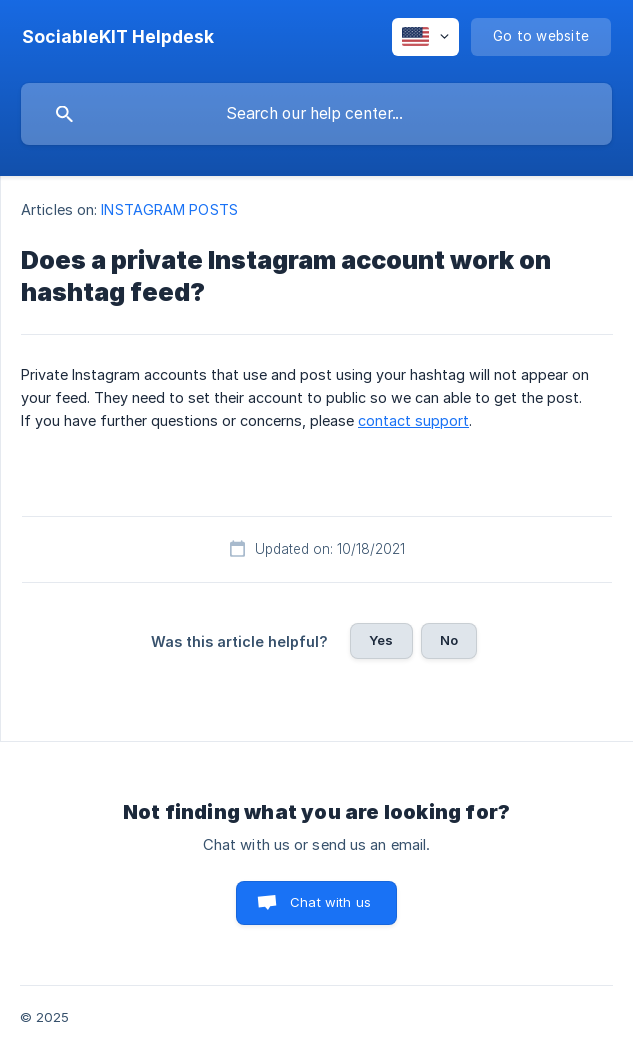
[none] (118, 37)
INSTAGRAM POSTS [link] (169, 209)
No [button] (449, 640)
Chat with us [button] (330, 902)
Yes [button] (381, 640)
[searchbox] (316, 114)
